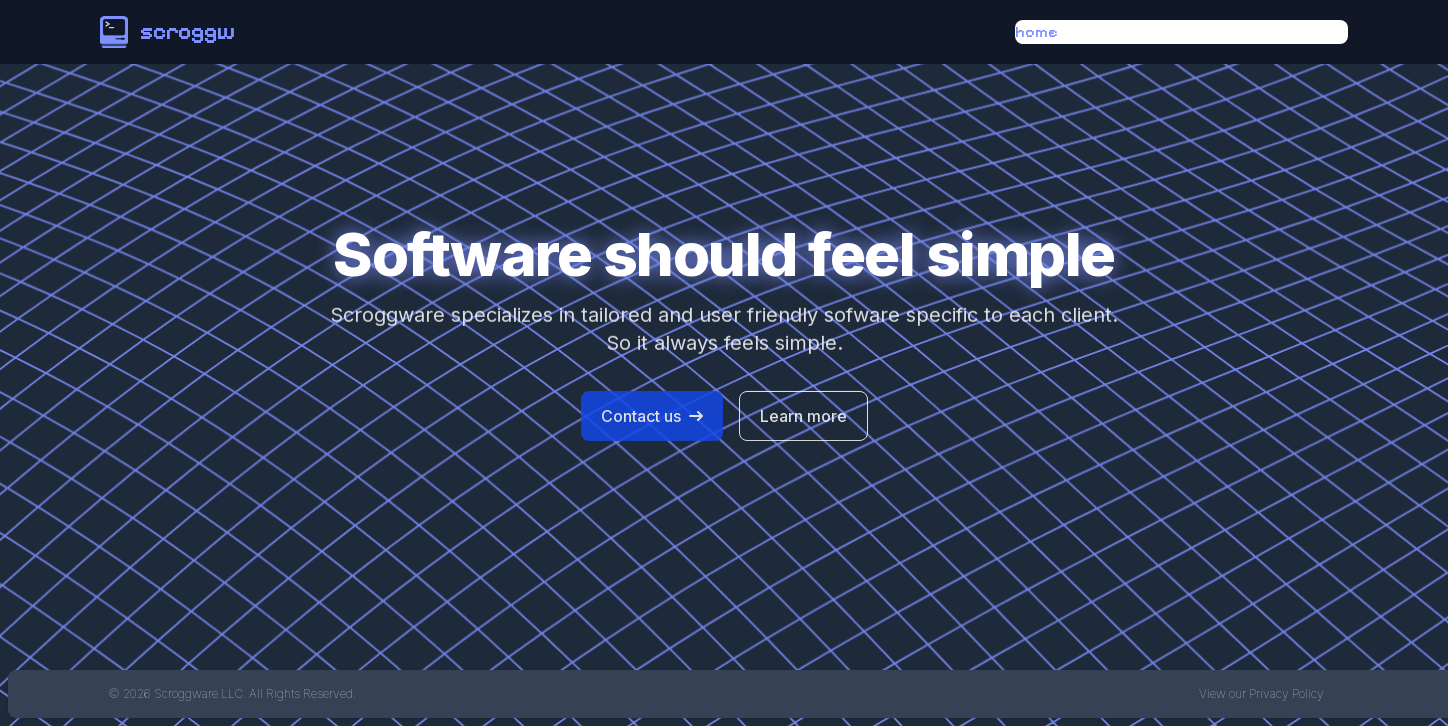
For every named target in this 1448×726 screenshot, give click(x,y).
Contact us (652, 419)
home (1036, 31)
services (1209, 31)
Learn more (803, 419)
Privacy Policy (1286, 693)
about (1115, 31)
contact (1313, 31)
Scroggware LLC (198, 693)
